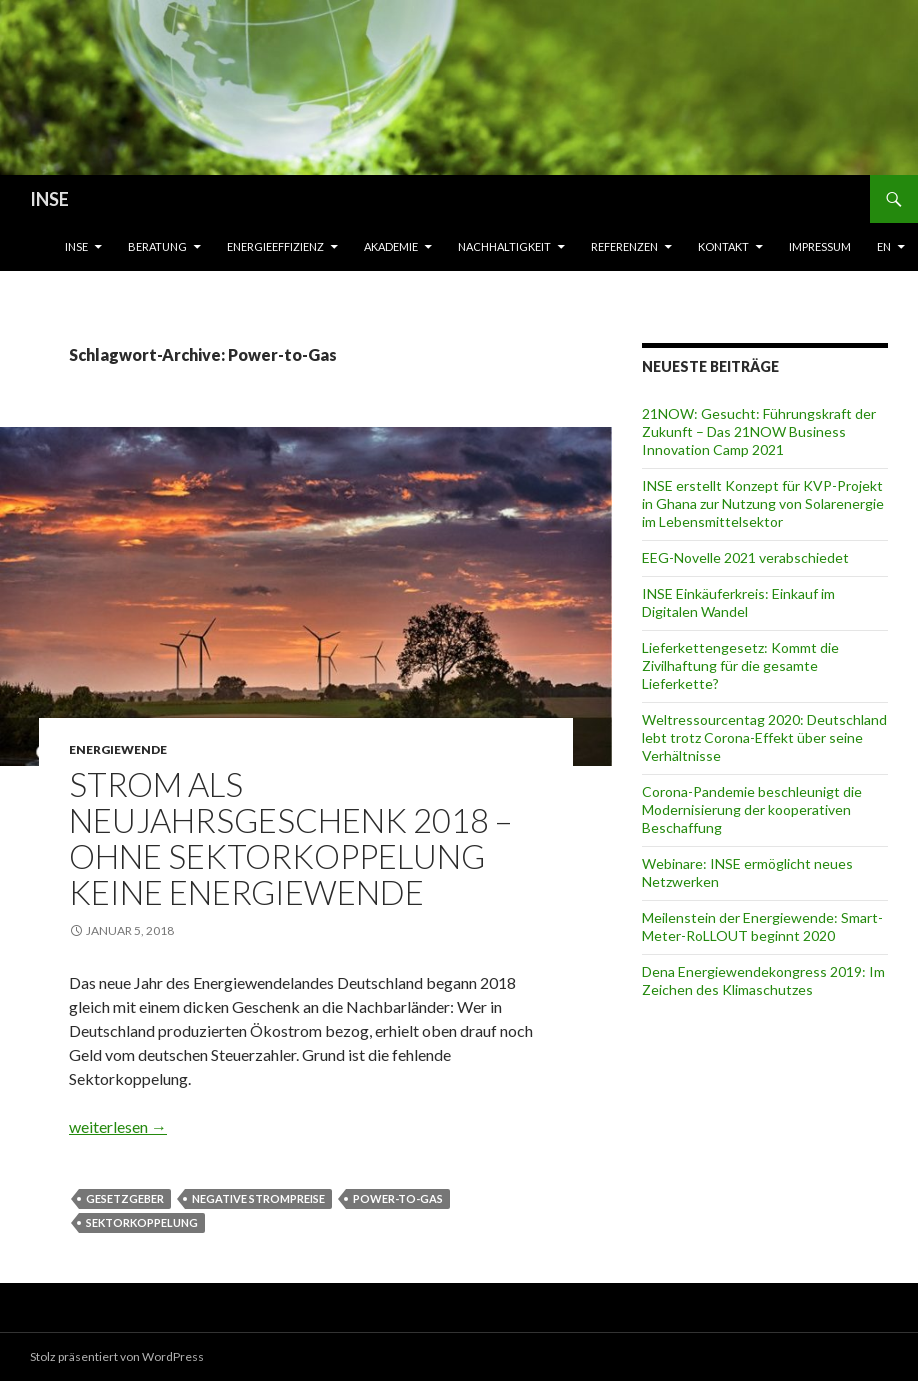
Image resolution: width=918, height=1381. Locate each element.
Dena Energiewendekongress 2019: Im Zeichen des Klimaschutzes (763, 980)
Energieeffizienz (275, 246)
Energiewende (118, 749)
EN (884, 246)
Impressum (820, 246)
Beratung (157, 246)
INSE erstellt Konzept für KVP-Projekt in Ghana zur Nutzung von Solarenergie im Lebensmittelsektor (763, 503)
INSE (49, 199)
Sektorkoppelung (142, 1222)
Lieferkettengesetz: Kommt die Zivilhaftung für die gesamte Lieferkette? (740, 665)
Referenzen (624, 246)
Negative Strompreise (258, 1198)
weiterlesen (118, 1126)
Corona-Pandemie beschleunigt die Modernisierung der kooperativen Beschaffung (752, 809)
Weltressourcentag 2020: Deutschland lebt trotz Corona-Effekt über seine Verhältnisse (764, 737)
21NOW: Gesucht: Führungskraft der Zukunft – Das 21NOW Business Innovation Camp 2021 (759, 431)
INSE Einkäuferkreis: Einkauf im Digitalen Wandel (738, 602)
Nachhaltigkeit (504, 246)
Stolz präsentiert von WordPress (117, 1356)
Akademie (391, 246)
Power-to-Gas (398, 1198)
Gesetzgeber (125, 1198)
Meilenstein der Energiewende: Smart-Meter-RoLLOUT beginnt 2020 (762, 926)
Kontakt (723, 246)
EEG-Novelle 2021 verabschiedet (745, 557)
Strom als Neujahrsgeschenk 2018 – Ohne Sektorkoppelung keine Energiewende (290, 838)
